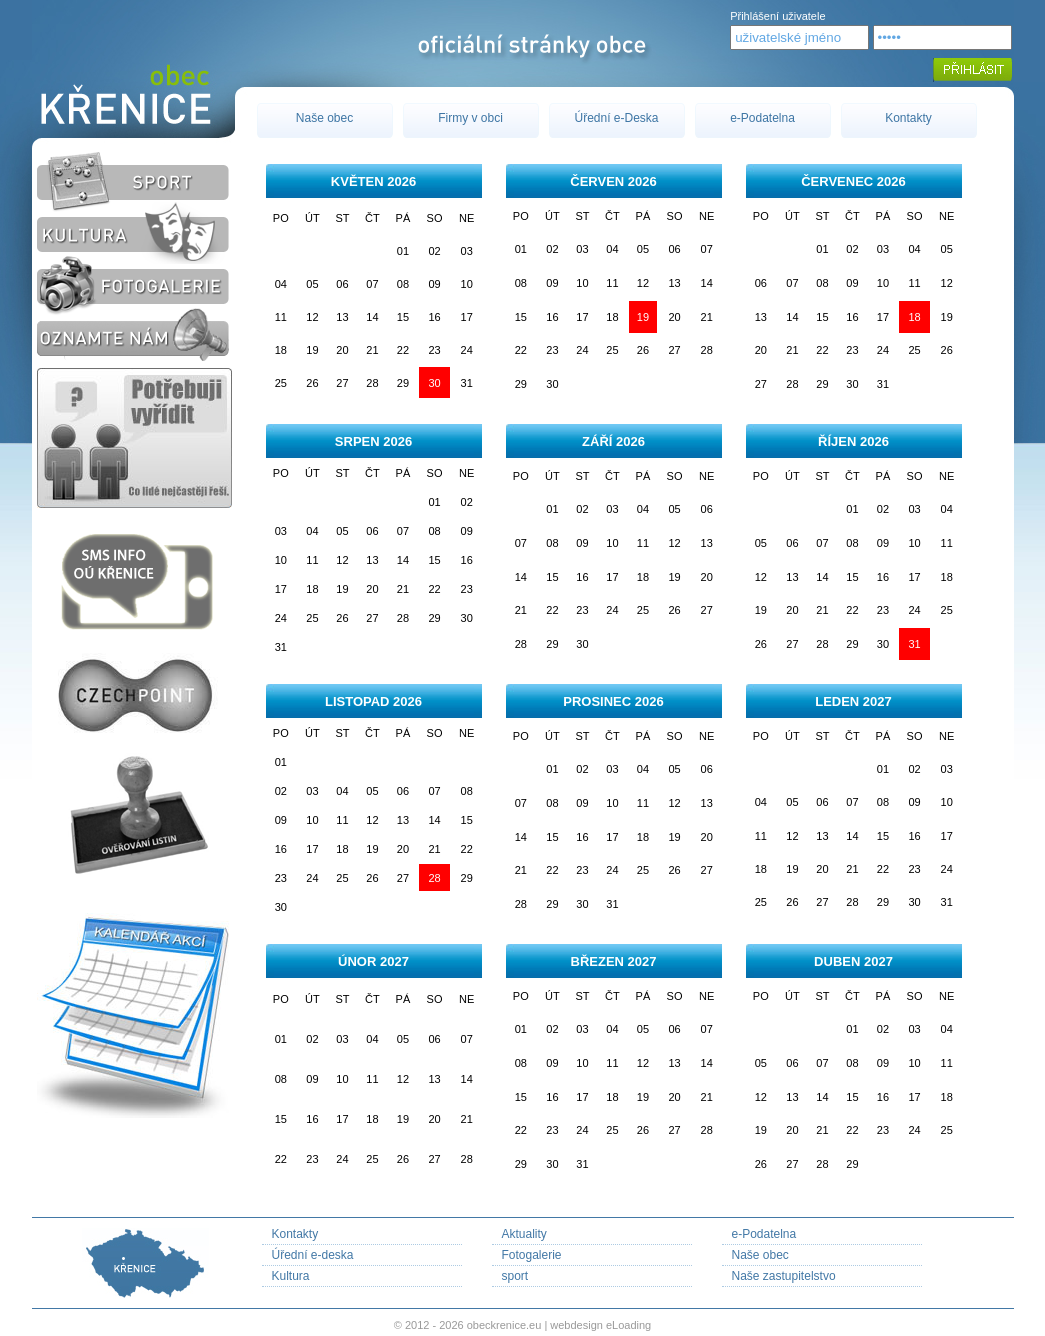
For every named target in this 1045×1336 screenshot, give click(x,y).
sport (515, 1276)
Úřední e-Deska (616, 118)
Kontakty (908, 118)
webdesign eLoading (600, 1325)
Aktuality (524, 1234)
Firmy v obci (470, 118)
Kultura (291, 1276)
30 (434, 383)
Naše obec (324, 118)
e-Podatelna (762, 118)
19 (643, 317)
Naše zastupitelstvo (784, 1276)
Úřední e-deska (313, 1255)
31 (914, 644)
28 (434, 878)
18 (914, 317)
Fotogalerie (532, 1255)
